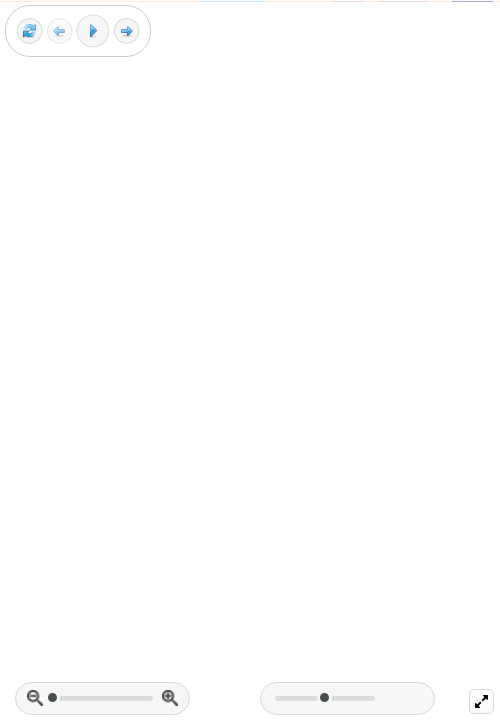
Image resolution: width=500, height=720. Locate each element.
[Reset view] (29, 31)
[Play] (93, 31)
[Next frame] (126, 31)
